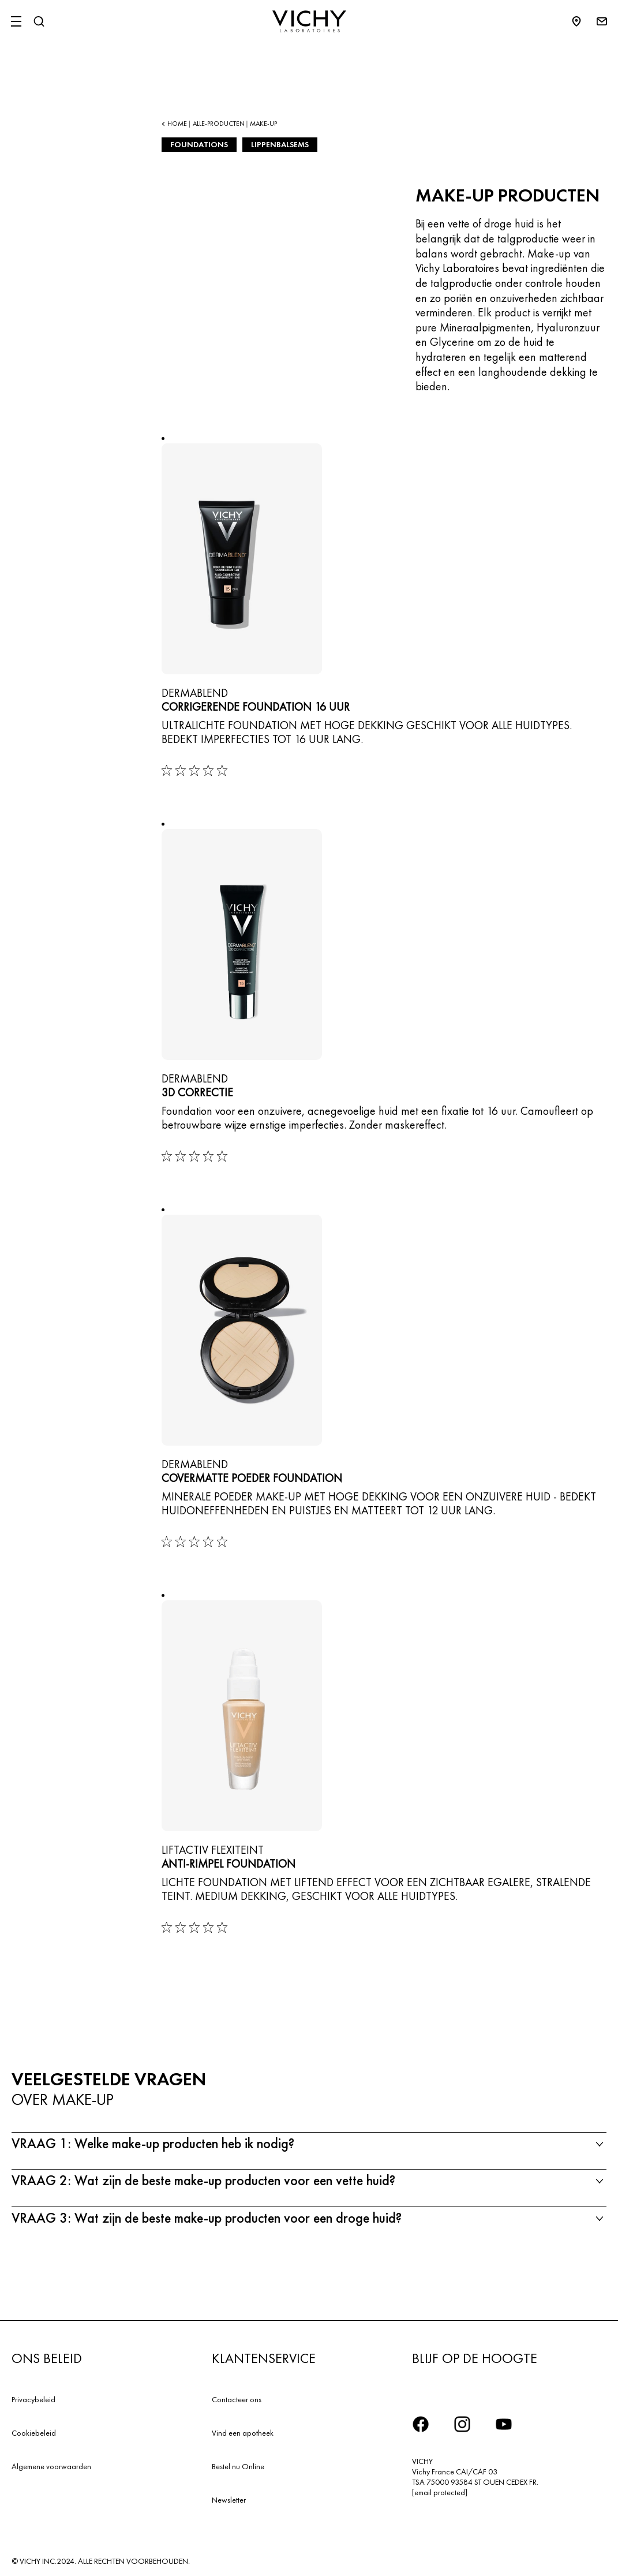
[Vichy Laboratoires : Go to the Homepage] (309, 21)
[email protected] (439, 2492)
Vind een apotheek (243, 2433)
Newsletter (229, 2500)
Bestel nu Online (238, 2466)
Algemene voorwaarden (51, 2466)
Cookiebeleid (34, 2433)
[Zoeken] (39, 21)
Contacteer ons (236, 2399)
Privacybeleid (33, 2399)
